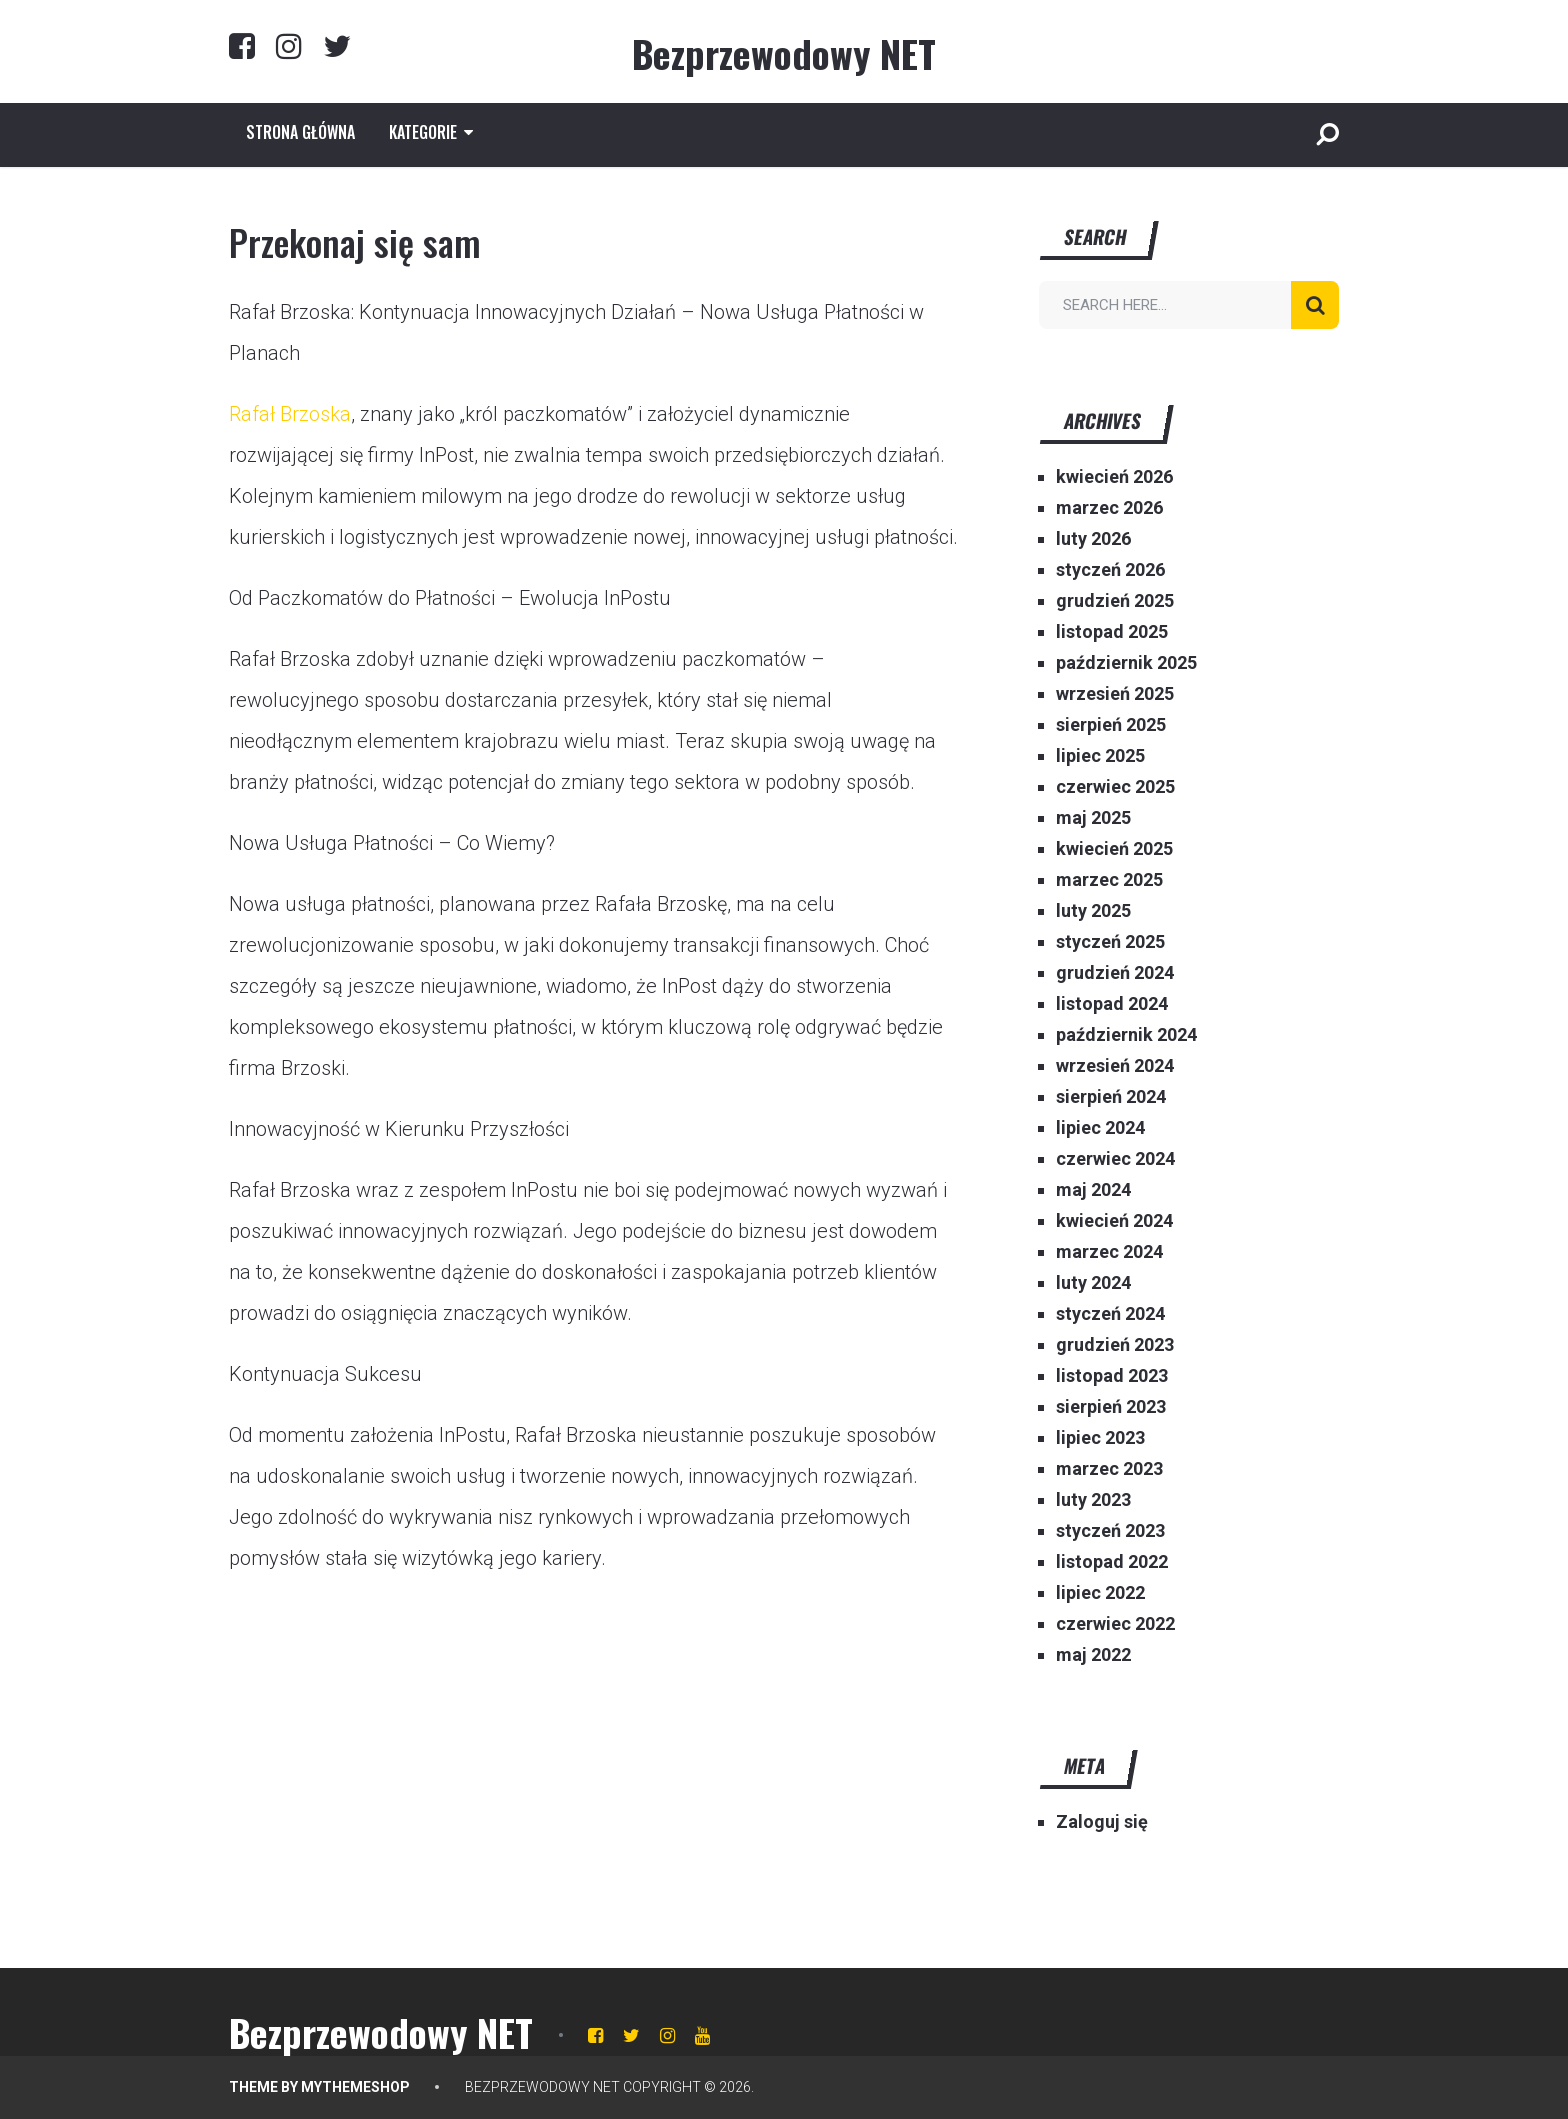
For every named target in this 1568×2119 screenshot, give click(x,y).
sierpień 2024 (1111, 1096)
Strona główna (300, 132)
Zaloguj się (1102, 1821)
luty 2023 (1093, 1499)
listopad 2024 (1112, 1003)
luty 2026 (1093, 538)
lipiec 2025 (1100, 755)
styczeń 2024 (1110, 1313)
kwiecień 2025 (1114, 848)
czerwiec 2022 (1115, 1623)
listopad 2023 (1112, 1375)
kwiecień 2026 (1114, 476)
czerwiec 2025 (1115, 786)
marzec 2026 (1109, 507)
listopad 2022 (1112, 1561)
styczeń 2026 (1110, 569)
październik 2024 (1126, 1034)
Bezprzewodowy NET (784, 53)
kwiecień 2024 (1114, 1220)
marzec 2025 (1109, 879)
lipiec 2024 (1100, 1127)
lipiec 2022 (1100, 1592)
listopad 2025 (1112, 631)
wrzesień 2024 (1115, 1065)
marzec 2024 (1109, 1251)
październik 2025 (1126, 662)
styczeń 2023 (1110, 1530)
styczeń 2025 (1110, 941)
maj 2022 (1093, 1654)
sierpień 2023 (1111, 1406)
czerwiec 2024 (1115, 1158)
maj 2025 (1093, 817)
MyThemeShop (355, 2087)
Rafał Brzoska (290, 414)
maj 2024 (1093, 1189)
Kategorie (423, 132)
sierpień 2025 (1111, 724)
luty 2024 (1093, 1282)
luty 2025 (1093, 910)
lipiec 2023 (1100, 1437)
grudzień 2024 (1115, 972)
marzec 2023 (1109, 1468)
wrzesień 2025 (1115, 693)
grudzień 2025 (1115, 600)
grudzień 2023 (1115, 1344)
